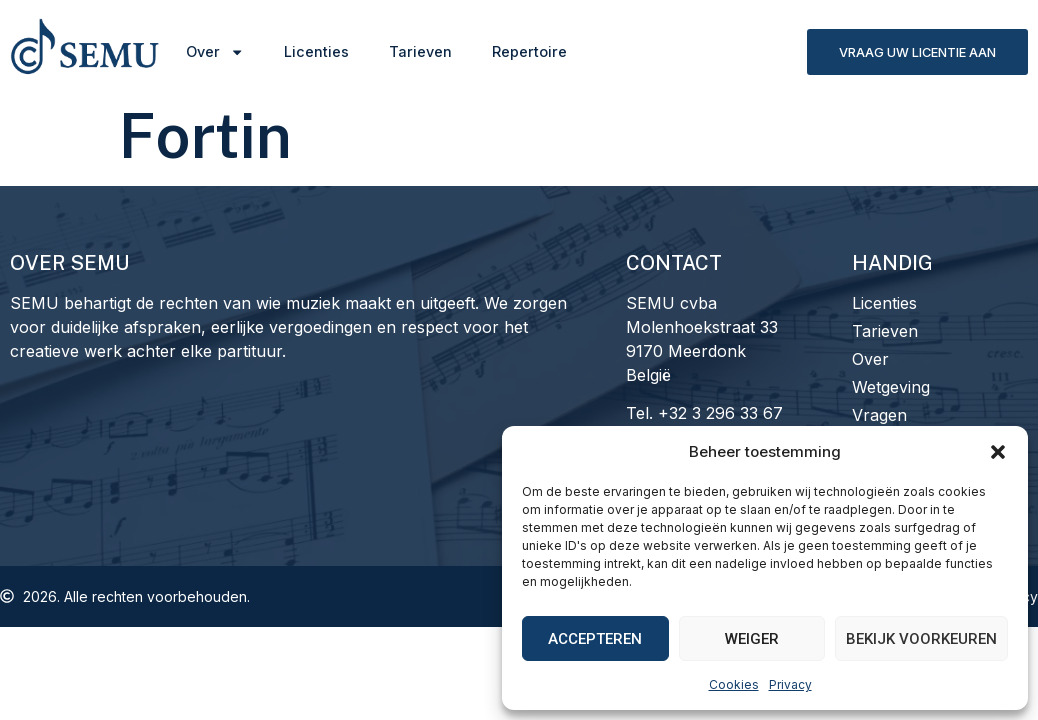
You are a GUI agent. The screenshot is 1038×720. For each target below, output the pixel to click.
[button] (998, 452)
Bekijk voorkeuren (921, 639)
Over (215, 52)
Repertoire (529, 51)
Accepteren (595, 639)
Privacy (790, 684)
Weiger (752, 639)
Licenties (316, 51)
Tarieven (420, 51)
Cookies (734, 684)
